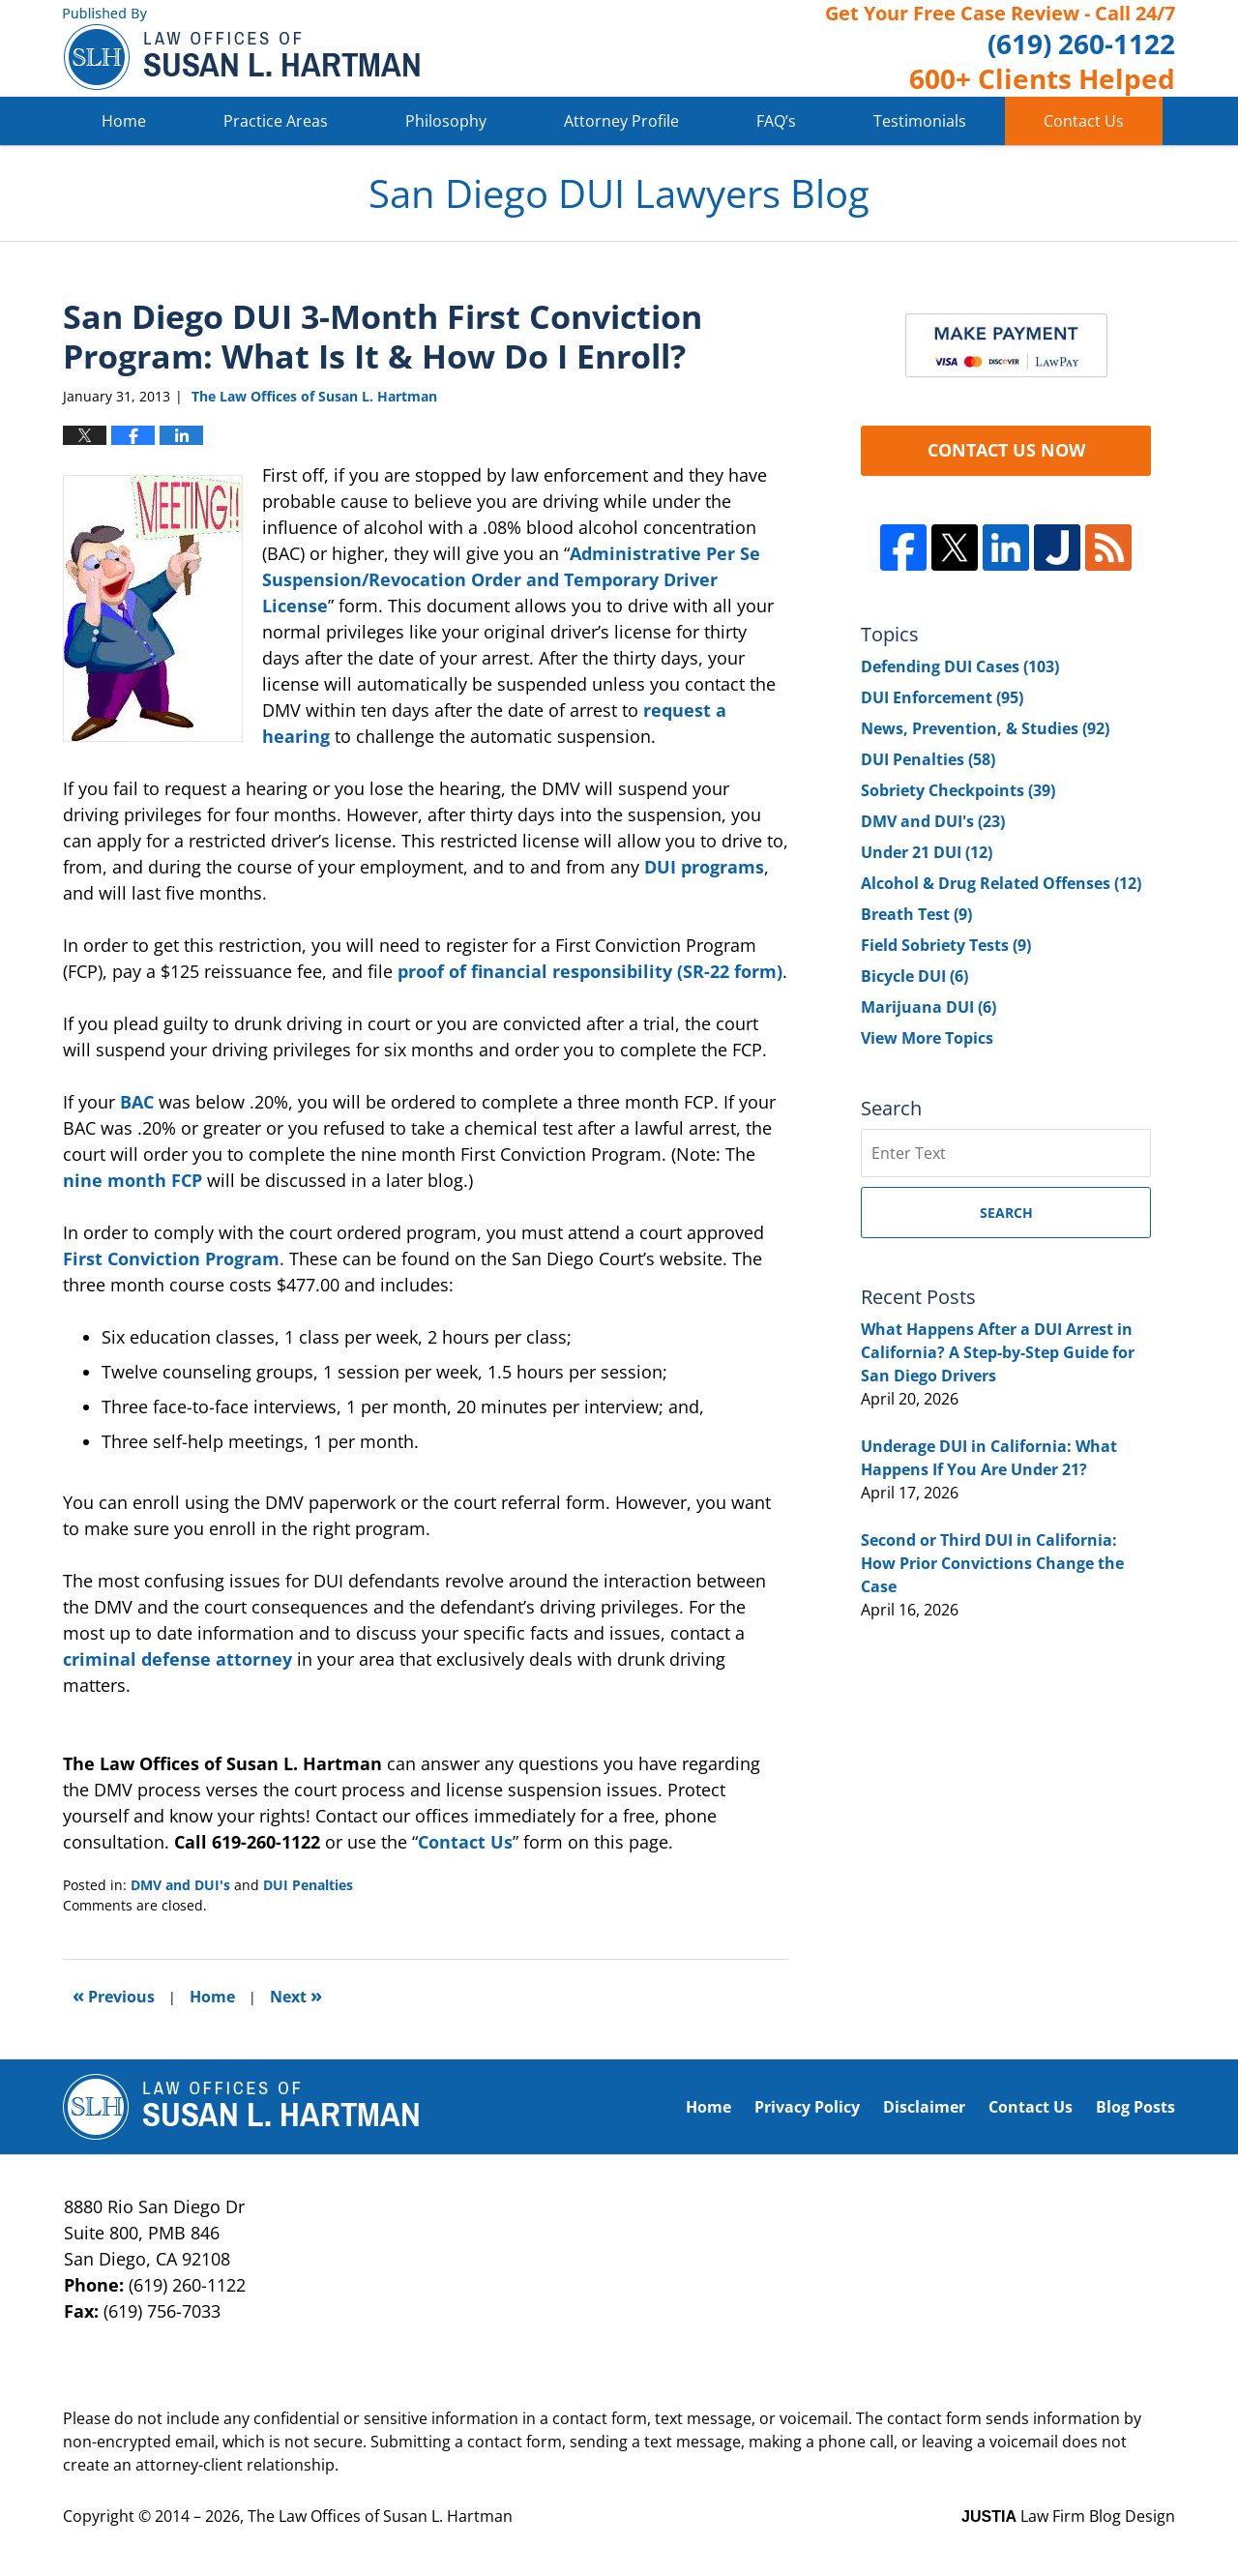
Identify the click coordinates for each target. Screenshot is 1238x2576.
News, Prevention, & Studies (985, 728)
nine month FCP (135, 1180)
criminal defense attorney (180, 1659)
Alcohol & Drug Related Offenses (1001, 883)
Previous (114, 1995)
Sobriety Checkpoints (958, 790)
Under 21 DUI (926, 852)
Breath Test (916, 914)
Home (124, 121)
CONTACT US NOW (1006, 449)
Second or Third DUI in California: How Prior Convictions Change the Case (992, 1563)
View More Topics (927, 1038)
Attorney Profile (621, 121)
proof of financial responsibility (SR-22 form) (590, 971)
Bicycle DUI (914, 976)
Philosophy (445, 121)
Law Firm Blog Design (1068, 2516)
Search (1006, 1212)
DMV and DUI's (180, 1885)
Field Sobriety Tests (946, 945)
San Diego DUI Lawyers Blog (241, 49)
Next (296, 1995)
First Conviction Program (171, 1258)
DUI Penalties (308, 1885)
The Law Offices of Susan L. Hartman (380, 2516)
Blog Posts (1135, 2106)
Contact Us (1084, 121)
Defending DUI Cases (960, 666)
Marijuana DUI (928, 1007)
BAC (137, 1101)
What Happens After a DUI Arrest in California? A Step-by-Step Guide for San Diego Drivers (998, 1352)
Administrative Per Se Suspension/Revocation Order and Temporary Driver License (511, 579)
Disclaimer (924, 2106)
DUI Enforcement (942, 697)
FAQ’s (776, 121)
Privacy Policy (807, 2106)
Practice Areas (275, 121)
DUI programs (704, 866)
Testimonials (919, 121)
